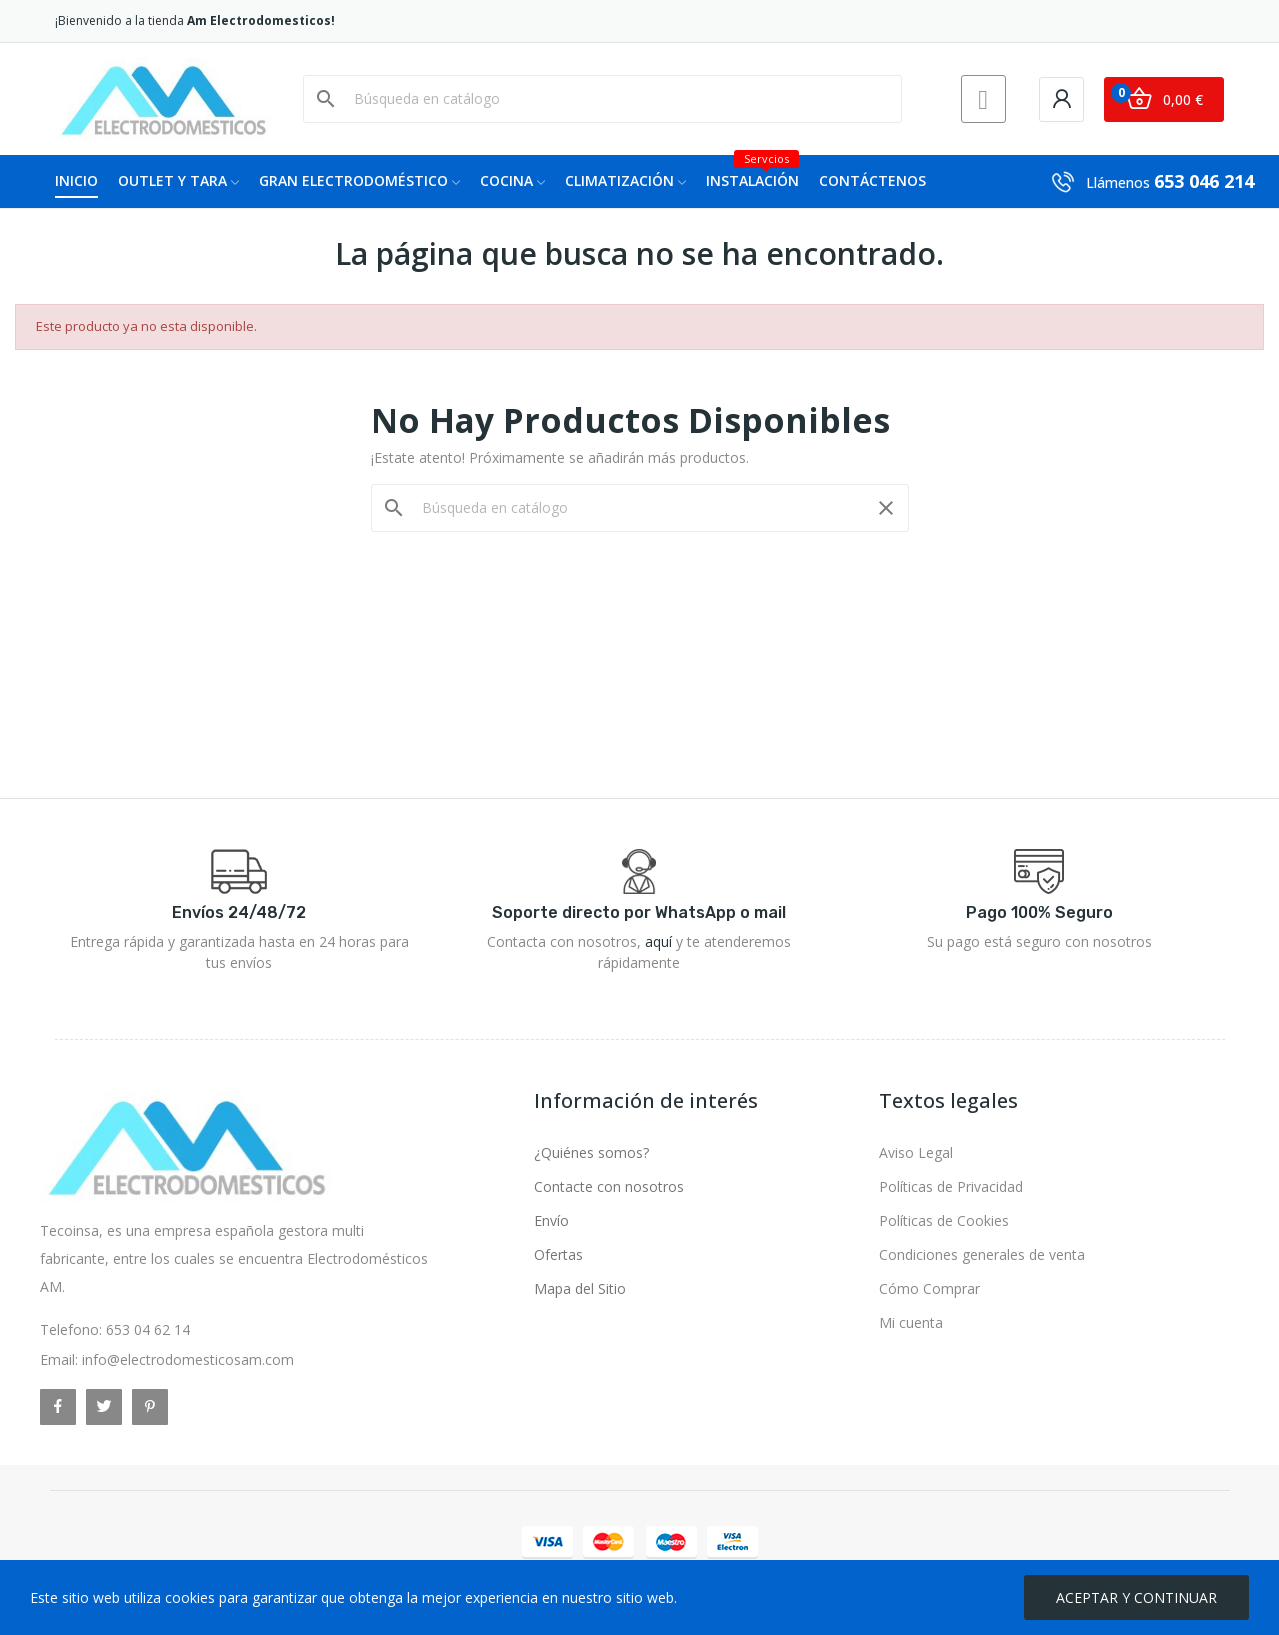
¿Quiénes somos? (591, 1152)
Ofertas (558, 1254)
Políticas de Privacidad (951, 1186)
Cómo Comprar (929, 1288)
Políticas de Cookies (944, 1220)
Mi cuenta (911, 1322)
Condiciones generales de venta (982, 1254)
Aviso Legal (916, 1152)
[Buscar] (614, 99)
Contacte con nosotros (609, 1186)
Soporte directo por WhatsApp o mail (639, 912)
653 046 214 (1204, 181)
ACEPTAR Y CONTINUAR (1136, 1597)
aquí (658, 941)
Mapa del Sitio (580, 1288)
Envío (551, 1220)
